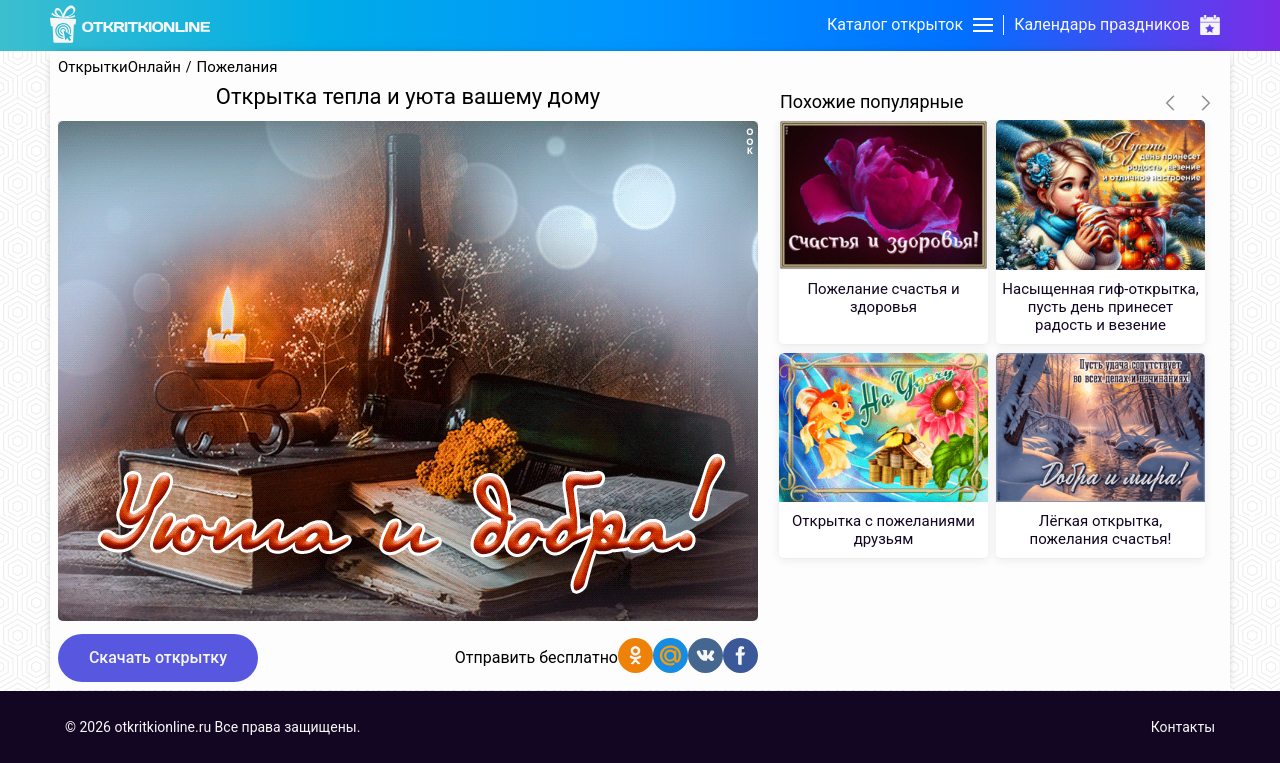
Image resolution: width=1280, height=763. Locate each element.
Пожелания (237, 67)
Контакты (1183, 727)
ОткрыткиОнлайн (119, 67)
